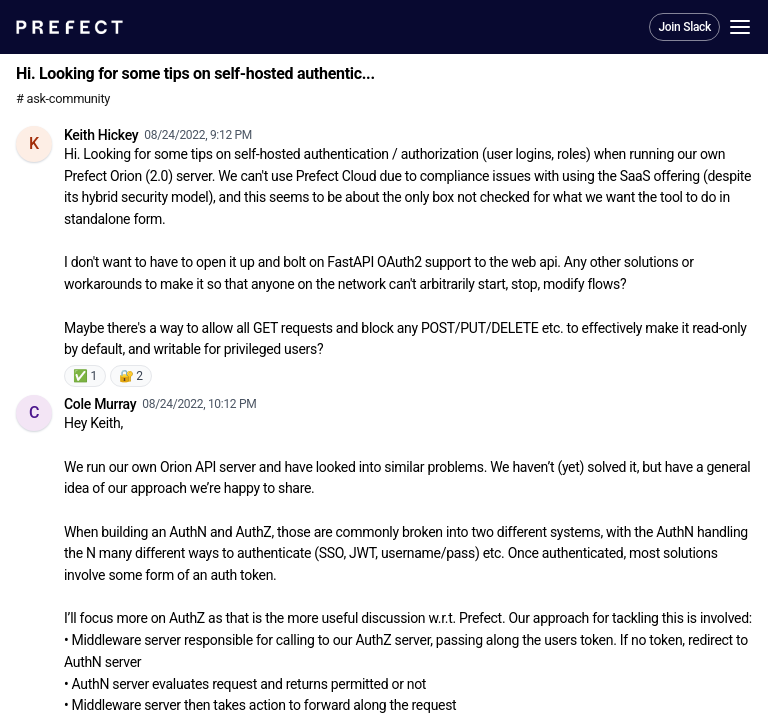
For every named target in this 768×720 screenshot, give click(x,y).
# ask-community (63, 98)
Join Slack (684, 27)
